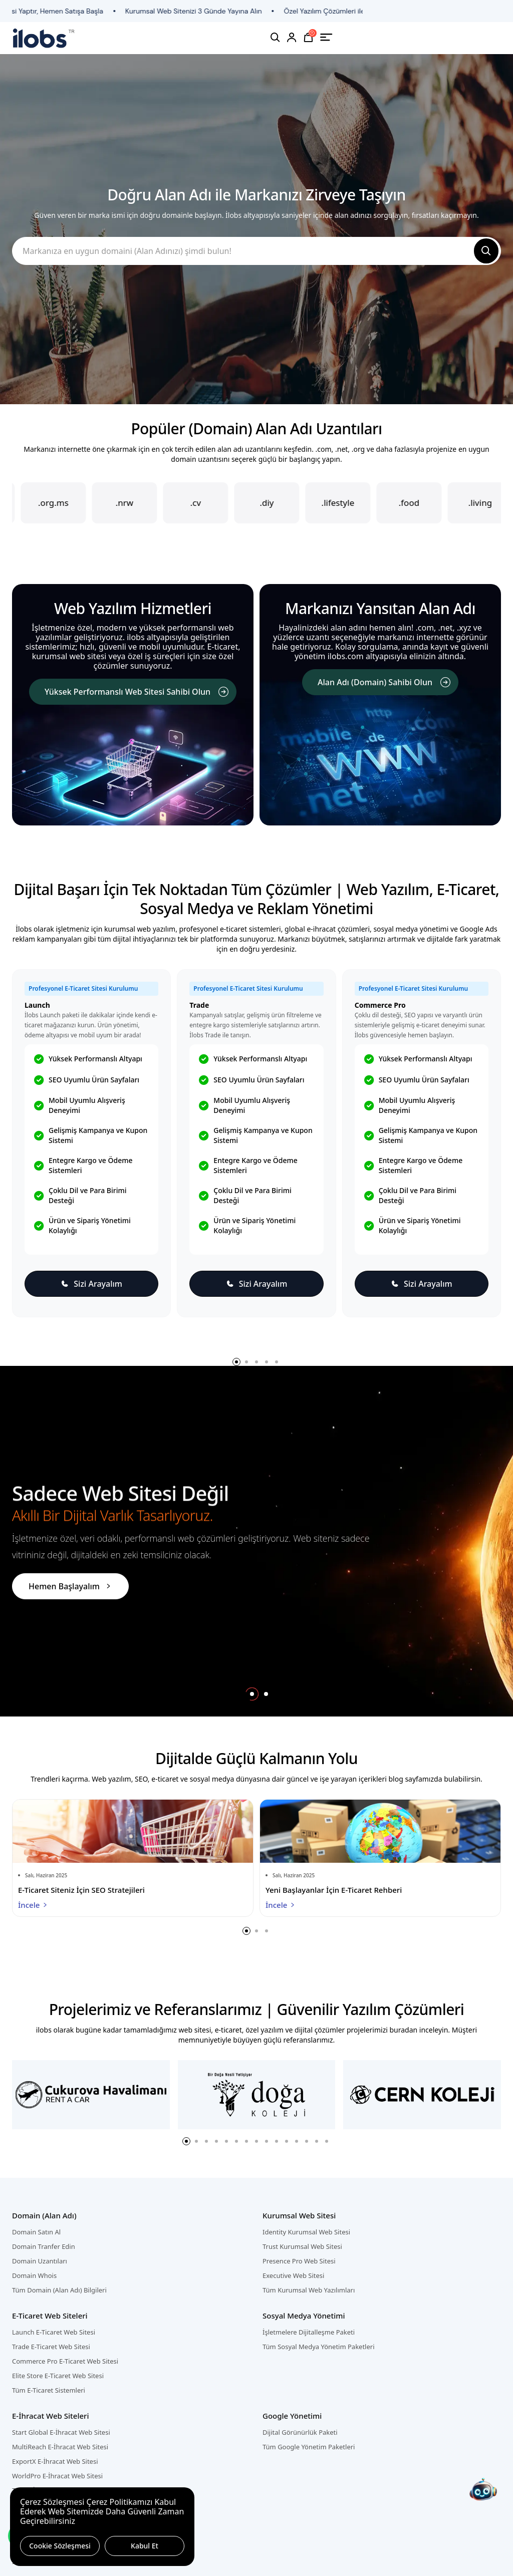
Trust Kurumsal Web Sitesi (302, 2246)
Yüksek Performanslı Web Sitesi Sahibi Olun (136, 691)
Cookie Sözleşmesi (60, 2545)
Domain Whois (34, 2275)
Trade (199, 1005)
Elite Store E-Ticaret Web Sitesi (58, 2375)
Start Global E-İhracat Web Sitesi (61, 2432)
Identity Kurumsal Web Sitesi (306, 2231)
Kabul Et (144, 2545)
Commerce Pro (380, 1005)
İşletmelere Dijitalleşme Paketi (309, 2332)
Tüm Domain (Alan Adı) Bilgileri (59, 2290)
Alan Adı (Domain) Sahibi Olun (384, 682)
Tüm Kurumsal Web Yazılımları (309, 2290)
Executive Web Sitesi (293, 2275)
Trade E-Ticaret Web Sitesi (51, 2346)
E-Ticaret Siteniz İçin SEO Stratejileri (81, 1890)
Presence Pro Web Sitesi (299, 2260)
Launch (37, 1005)
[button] (236, 1362)
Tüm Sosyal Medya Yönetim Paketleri (319, 2346)
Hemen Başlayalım (70, 1586)
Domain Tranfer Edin (43, 2246)
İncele (33, 1905)
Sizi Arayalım (91, 1283)
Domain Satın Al (36, 2231)
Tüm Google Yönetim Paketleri (309, 2446)
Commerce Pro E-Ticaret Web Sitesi (65, 2361)
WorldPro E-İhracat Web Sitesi (57, 2475)
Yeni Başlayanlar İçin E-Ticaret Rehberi (334, 1890)
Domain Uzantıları (39, 2260)
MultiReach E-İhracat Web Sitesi (60, 2446)
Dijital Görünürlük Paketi (300, 2432)
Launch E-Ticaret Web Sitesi (53, 2332)
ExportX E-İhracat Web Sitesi (55, 2461)
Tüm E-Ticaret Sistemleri (48, 2390)
